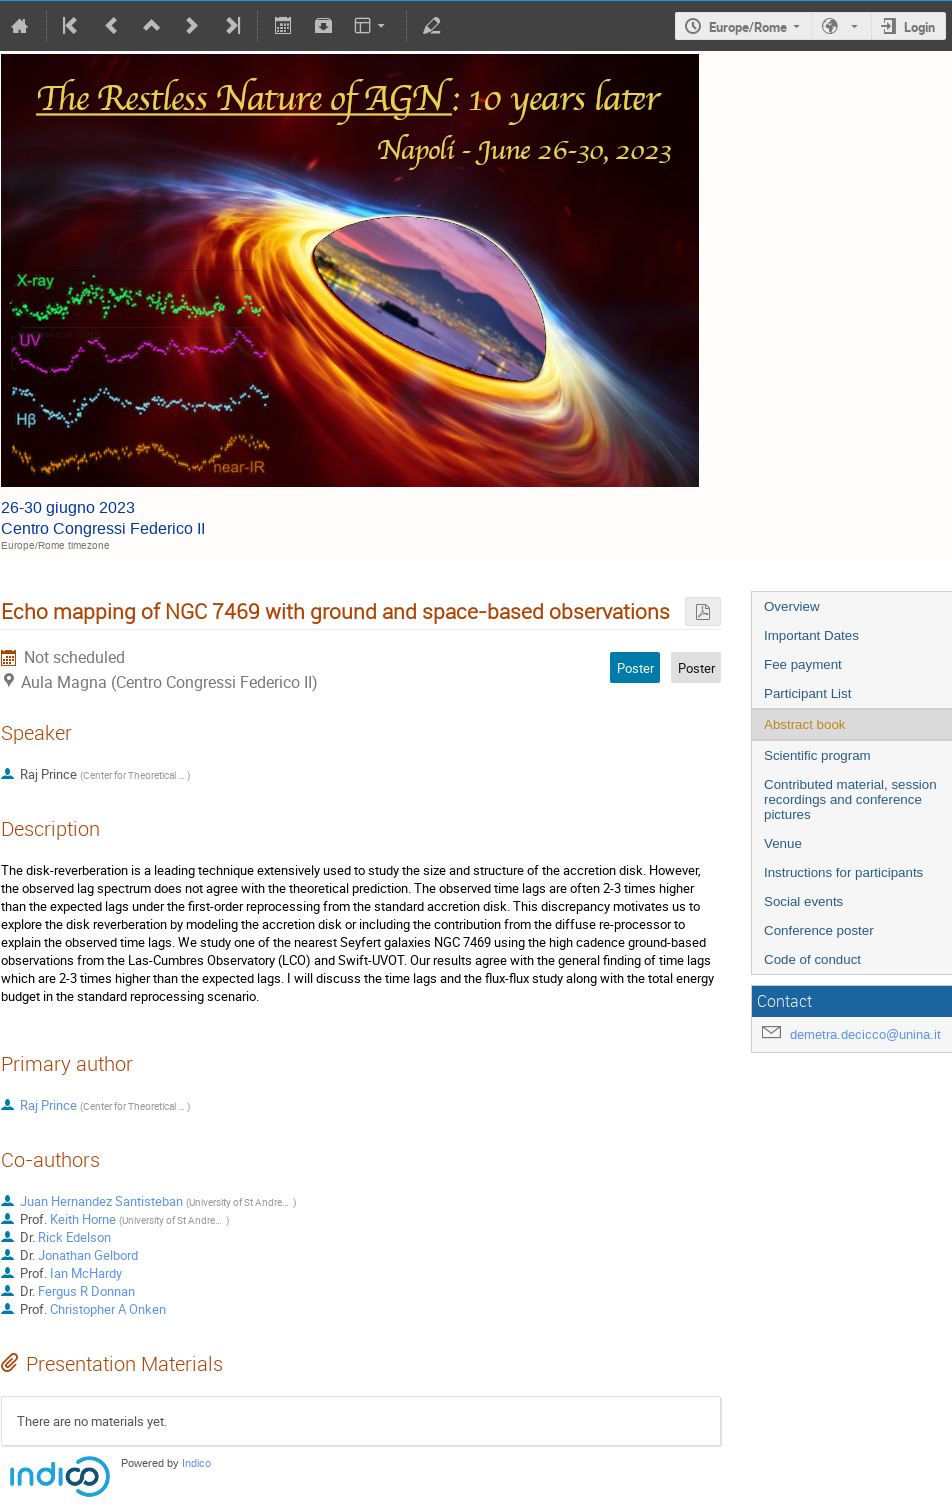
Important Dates (811, 635)
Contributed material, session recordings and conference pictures (850, 799)
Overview (792, 606)
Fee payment (803, 664)
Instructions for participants (843, 872)
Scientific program (817, 755)
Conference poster (819, 930)
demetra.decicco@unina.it (865, 1034)
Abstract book (805, 724)
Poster (696, 668)
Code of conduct (812, 959)
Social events (803, 901)
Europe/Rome (748, 27)
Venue (783, 843)
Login (919, 27)
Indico (196, 1463)
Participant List (807, 693)
